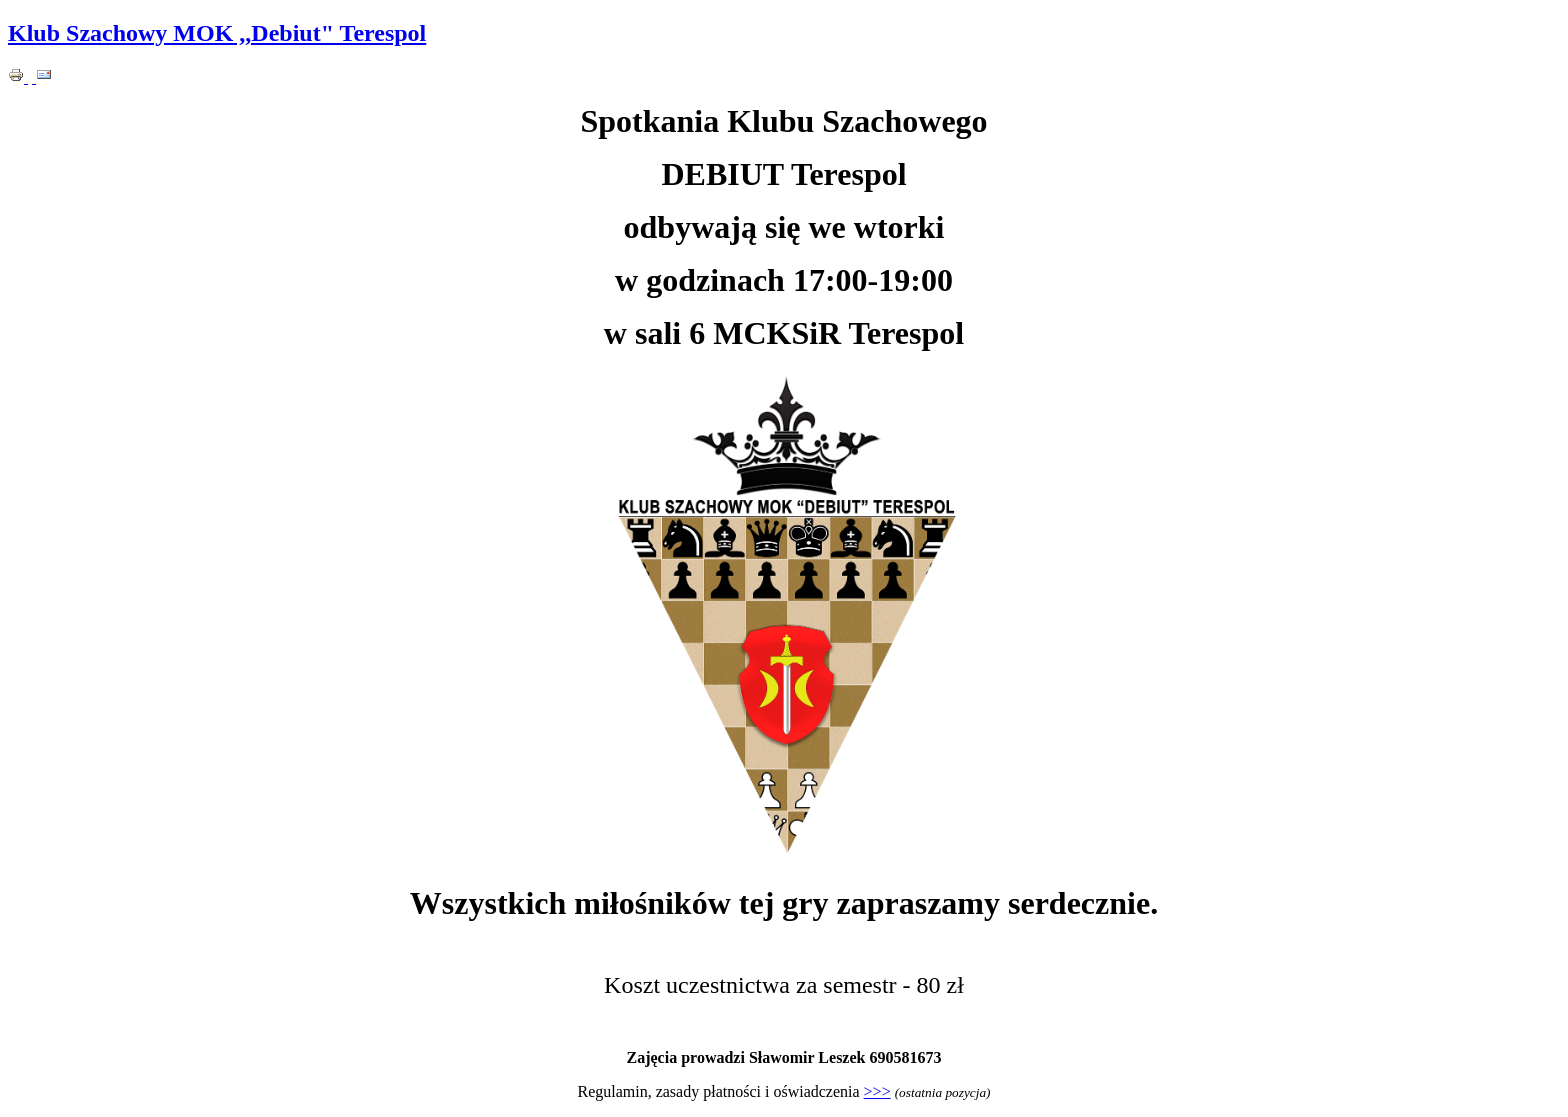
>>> (877, 1091)
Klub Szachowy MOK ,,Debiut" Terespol (217, 33)
